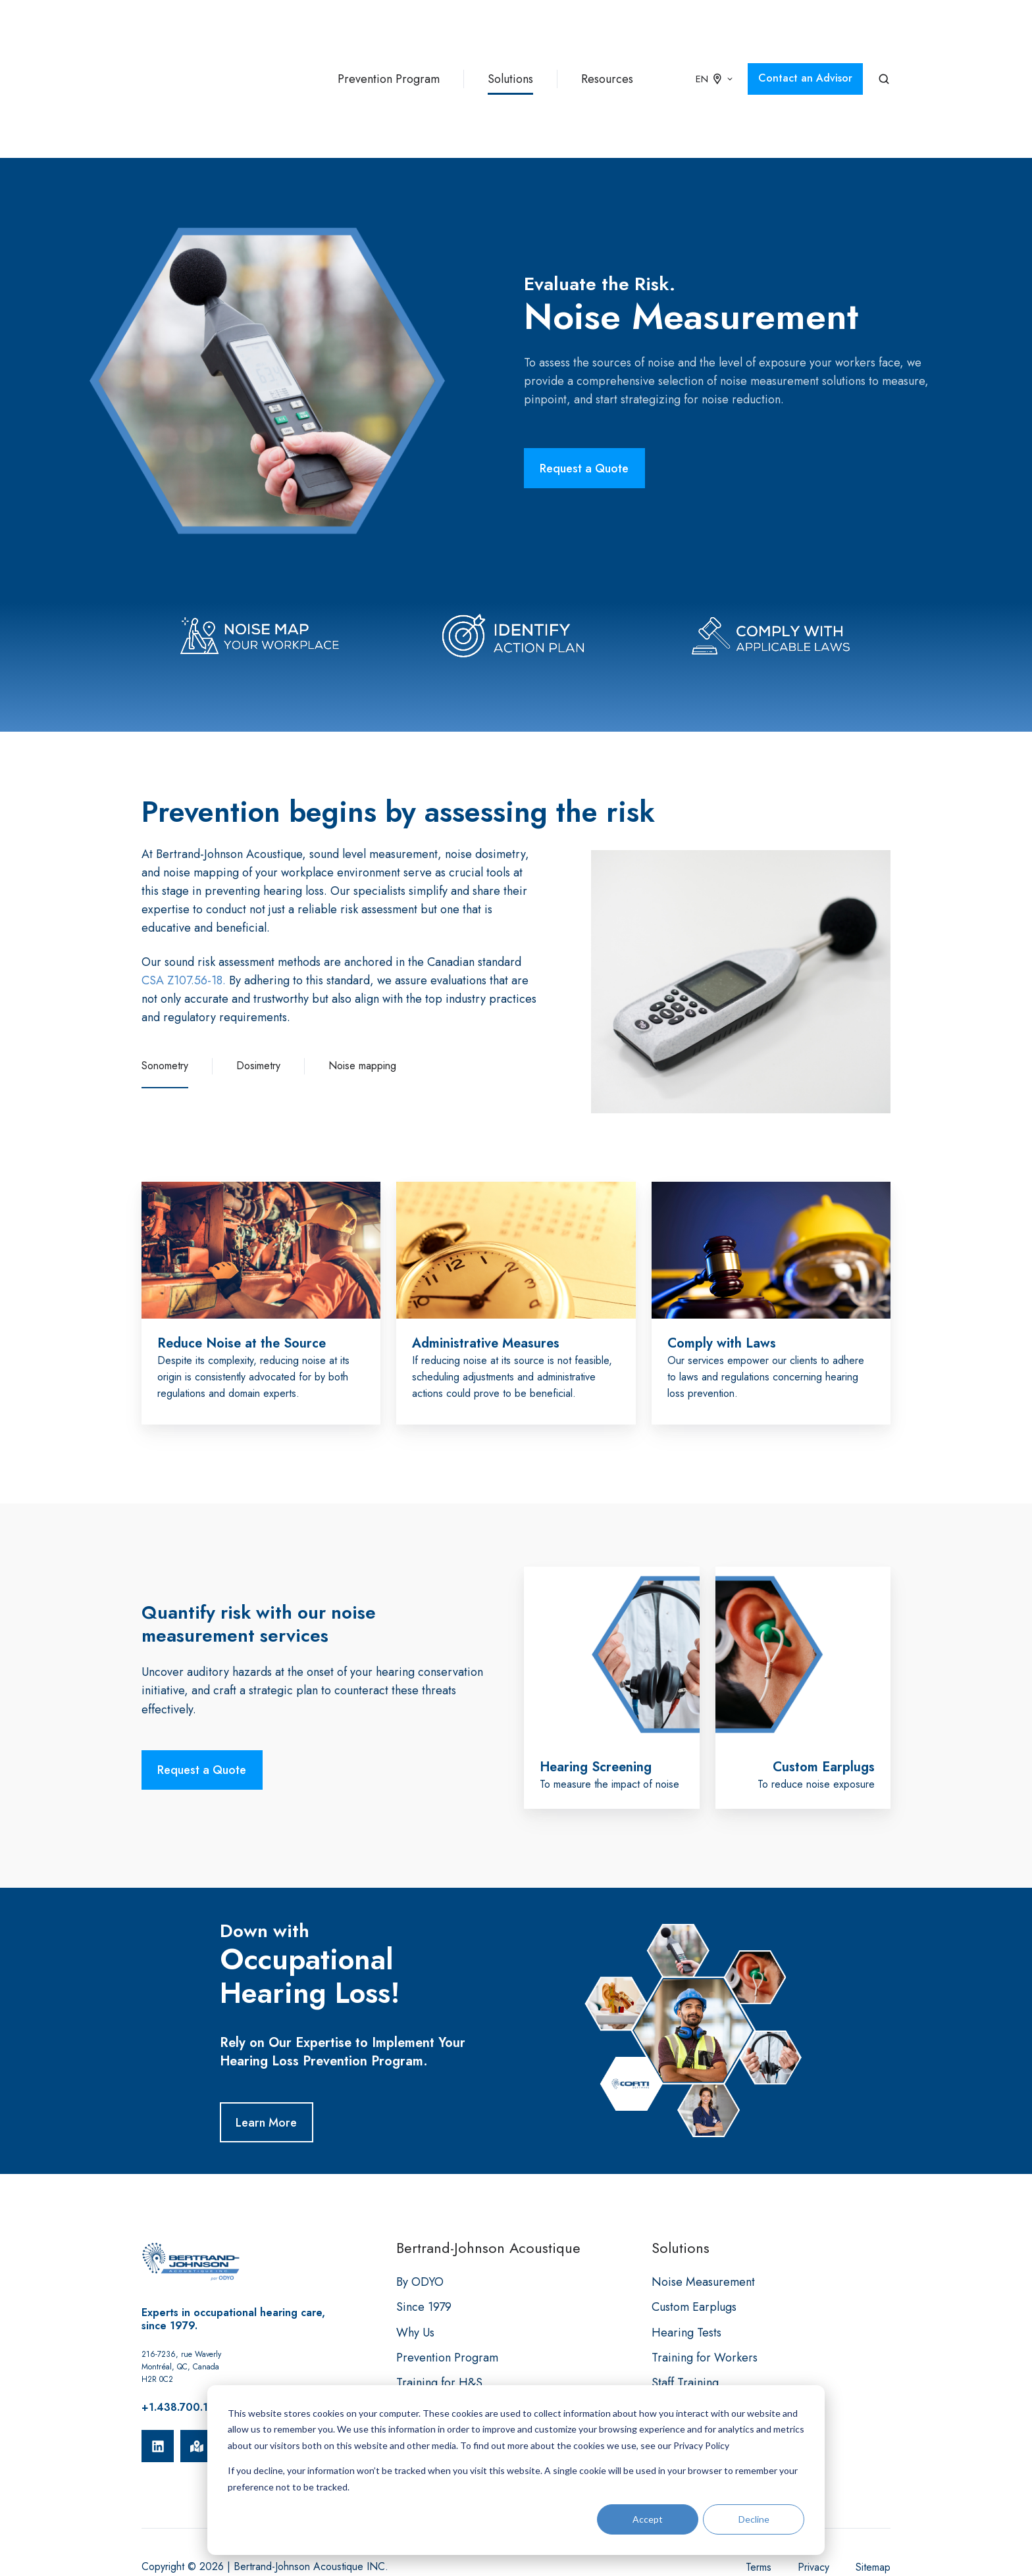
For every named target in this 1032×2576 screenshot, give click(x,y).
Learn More (266, 2056)
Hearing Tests (686, 2266)
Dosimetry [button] (258, 999)
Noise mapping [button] (362, 999)
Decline (753, 2519)
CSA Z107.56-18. (184, 914)
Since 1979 (424, 2241)
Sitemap (873, 2501)
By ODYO (420, 2216)
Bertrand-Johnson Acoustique (488, 2182)
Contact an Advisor (805, 45)
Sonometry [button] (165, 999)
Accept (647, 2519)
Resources (607, 46)
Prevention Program (389, 46)
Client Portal (427, 2366)
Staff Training (685, 2316)
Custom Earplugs (694, 2241)
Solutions (510, 46)
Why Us (415, 2266)
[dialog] (516, 2470)
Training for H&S (439, 2316)
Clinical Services (694, 2366)
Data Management (698, 2341)
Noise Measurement (703, 2216)
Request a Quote (584, 402)
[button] (883, 46)
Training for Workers (705, 2291)
